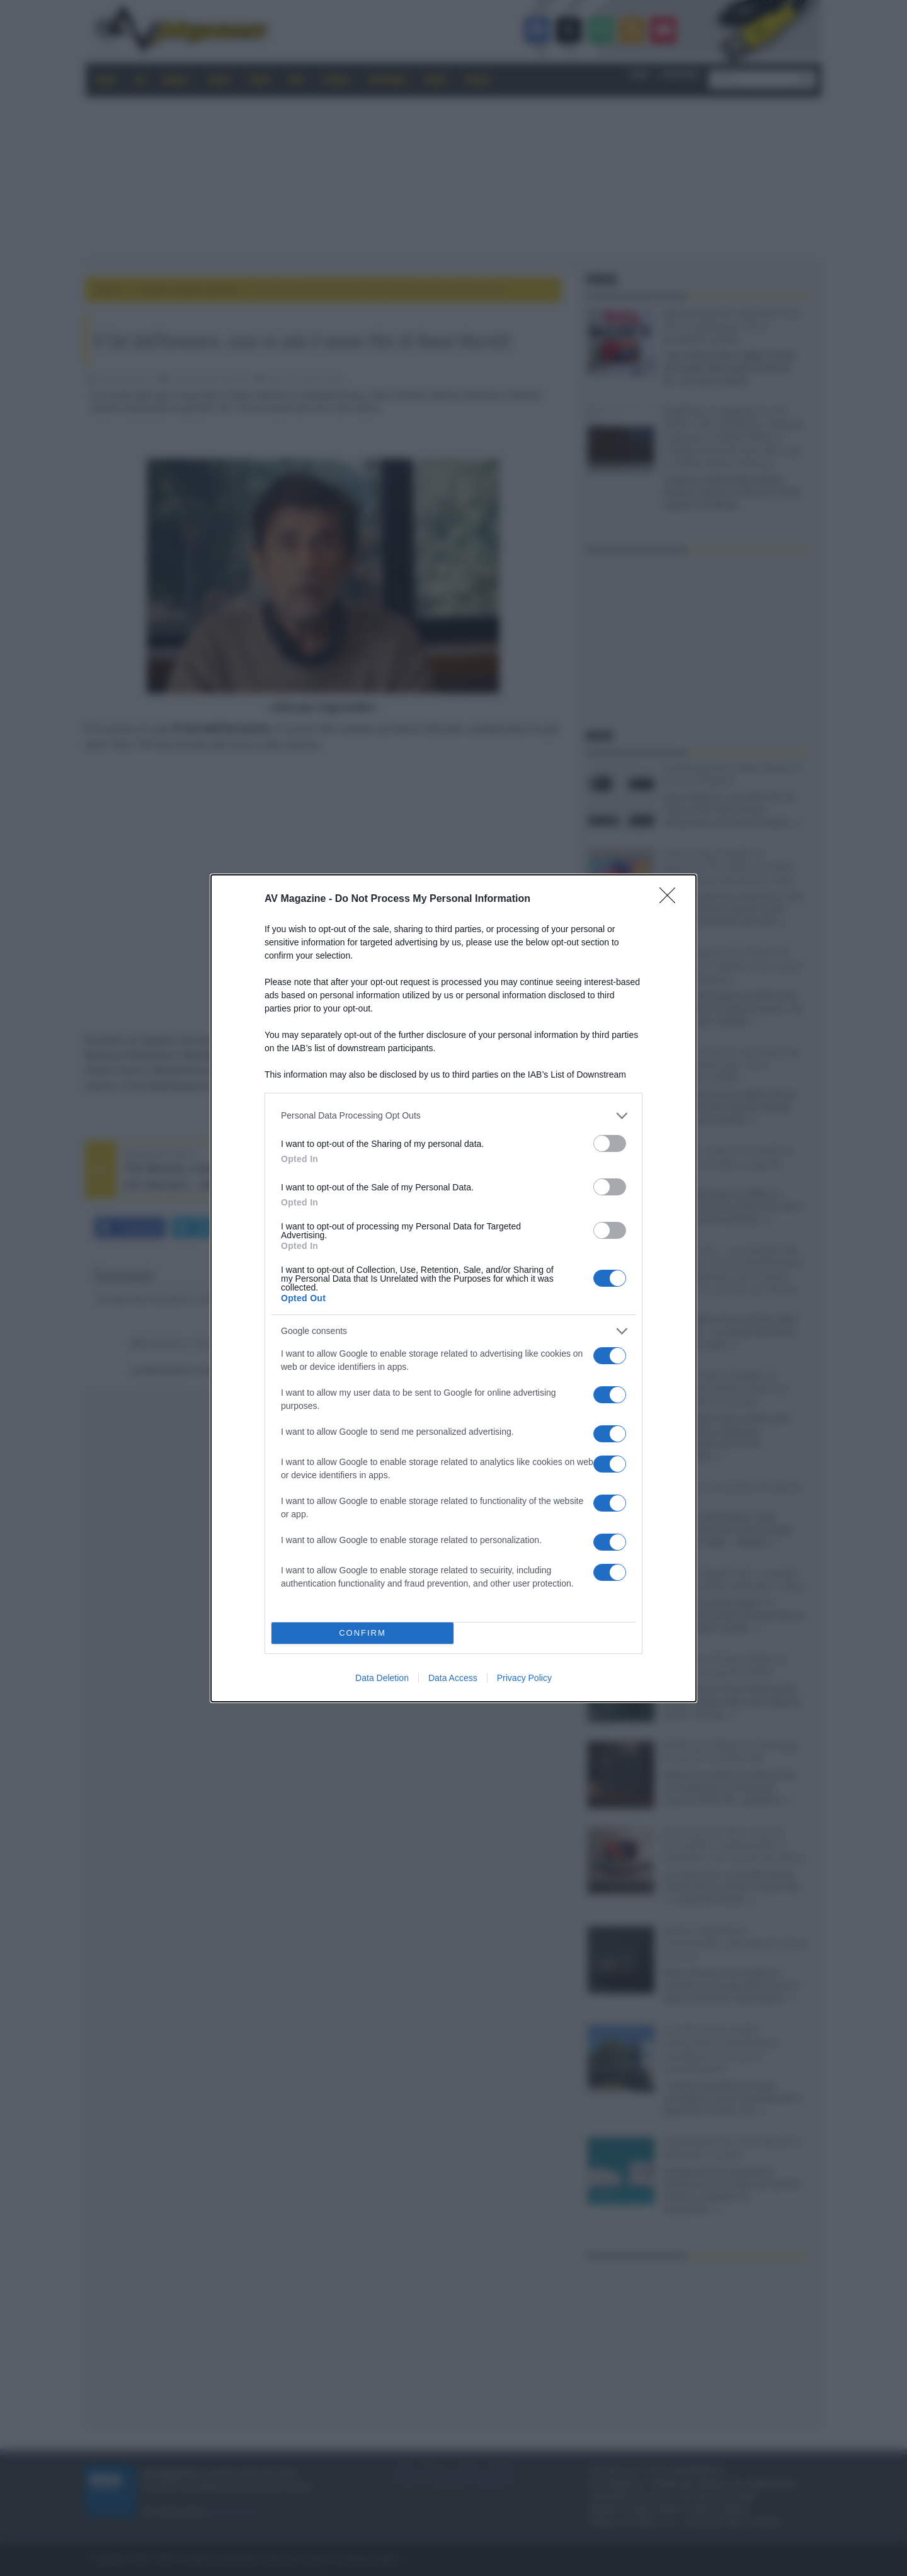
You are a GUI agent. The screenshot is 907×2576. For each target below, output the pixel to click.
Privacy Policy (524, 1678)
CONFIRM (362, 1633)
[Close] (671, 899)
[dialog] (453, 1288)
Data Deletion (382, 1678)
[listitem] (453, 1115)
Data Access (452, 1678)
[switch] (609, 1143)
